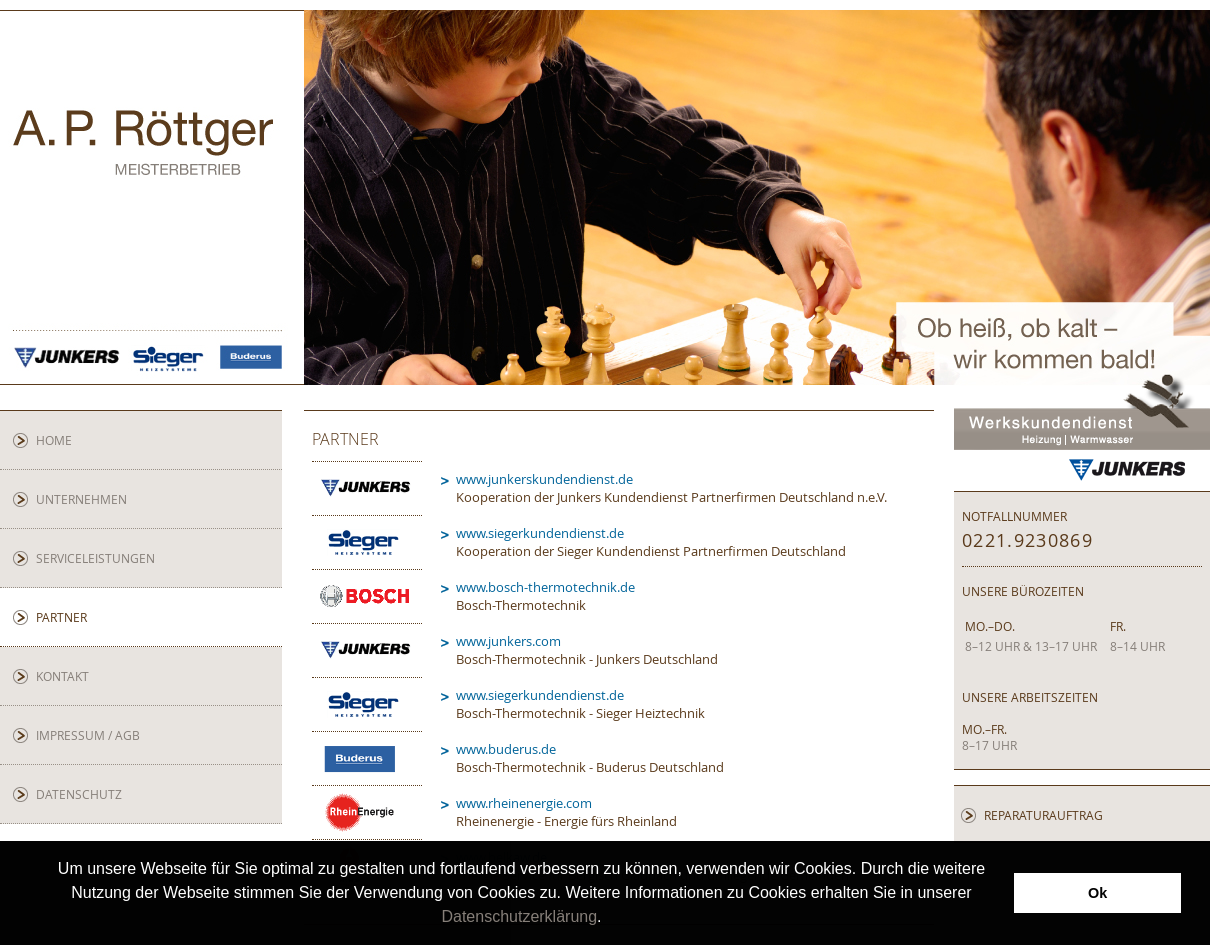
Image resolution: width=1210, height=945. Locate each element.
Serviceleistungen (95, 558)
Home (54, 440)
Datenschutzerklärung (519, 916)
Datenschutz (79, 794)
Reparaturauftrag (1043, 815)
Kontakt (62, 676)
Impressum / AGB (88, 735)
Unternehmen (81, 499)
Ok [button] (1097, 893)
